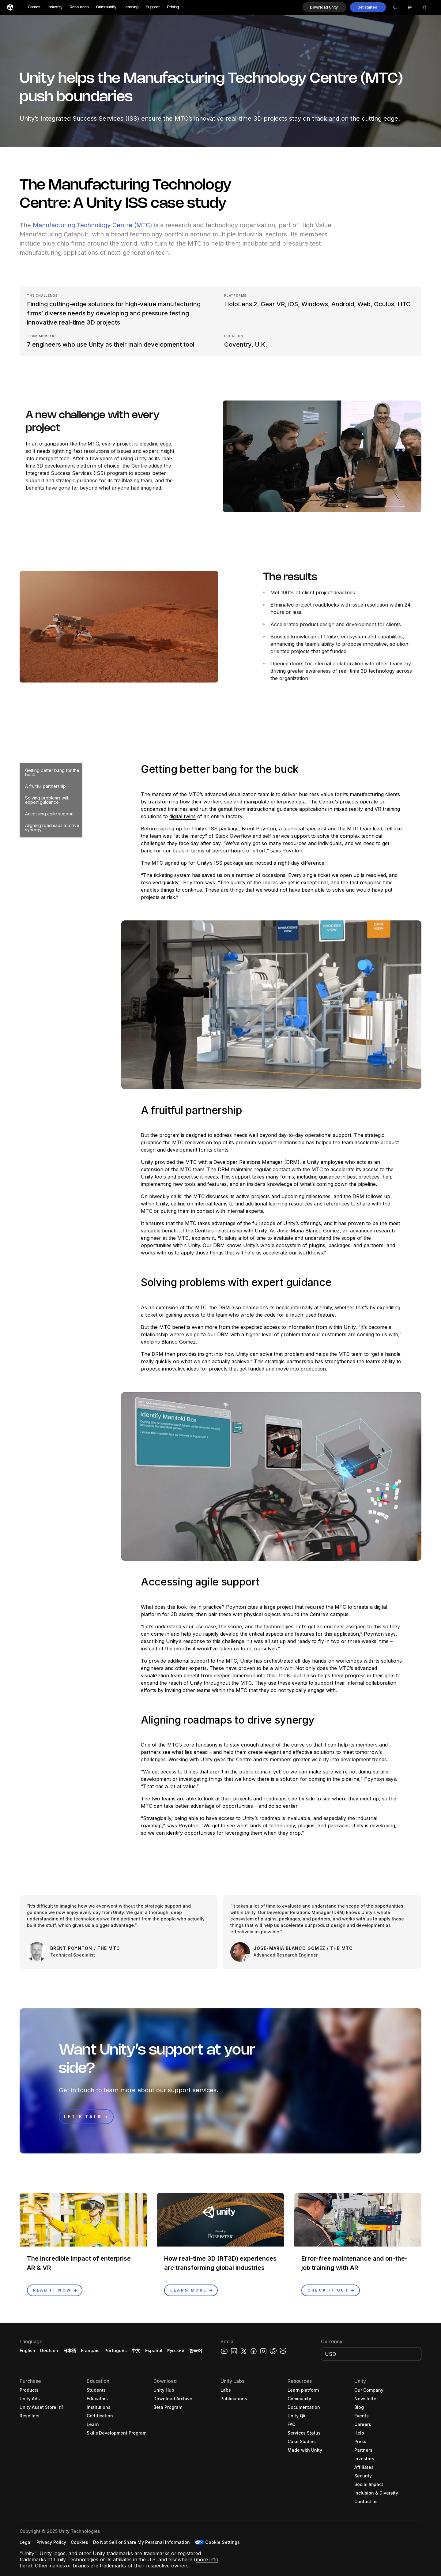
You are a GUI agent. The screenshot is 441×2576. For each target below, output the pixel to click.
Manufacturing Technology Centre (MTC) (92, 225)
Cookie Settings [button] (222, 2542)
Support (153, 7)
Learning (131, 7)
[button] (324, 7)
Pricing (173, 7)
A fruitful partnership (45, 786)
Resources (79, 7)
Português (115, 2350)
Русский (175, 2350)
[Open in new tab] (60, 2407)
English (27, 2350)
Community (106, 7)
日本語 (69, 2350)
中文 (136, 2350)
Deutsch (49, 2350)
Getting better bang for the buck (52, 772)
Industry (55, 7)
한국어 (195, 2350)
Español (153, 2350)
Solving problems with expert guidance (47, 800)
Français (90, 2350)
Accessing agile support (49, 813)
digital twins (182, 816)
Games (34, 7)
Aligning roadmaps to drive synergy (52, 827)
